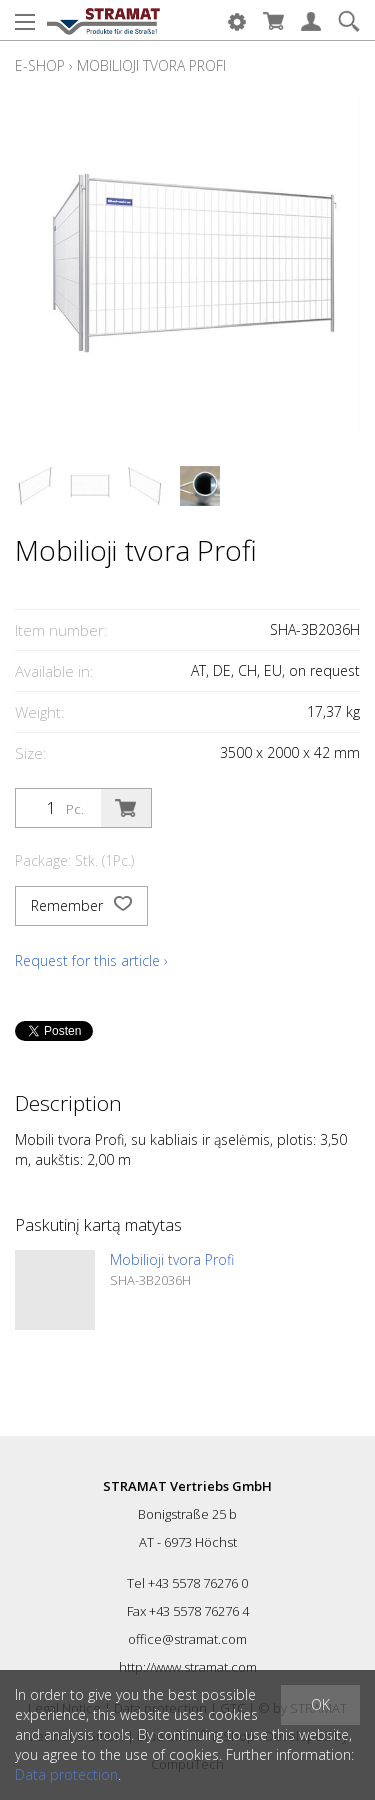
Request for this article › (91, 960)
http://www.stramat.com (188, 1667)
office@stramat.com (187, 1639)
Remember (81, 906)
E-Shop (40, 65)
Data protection (66, 1774)
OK (320, 1704)
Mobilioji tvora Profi (151, 65)
